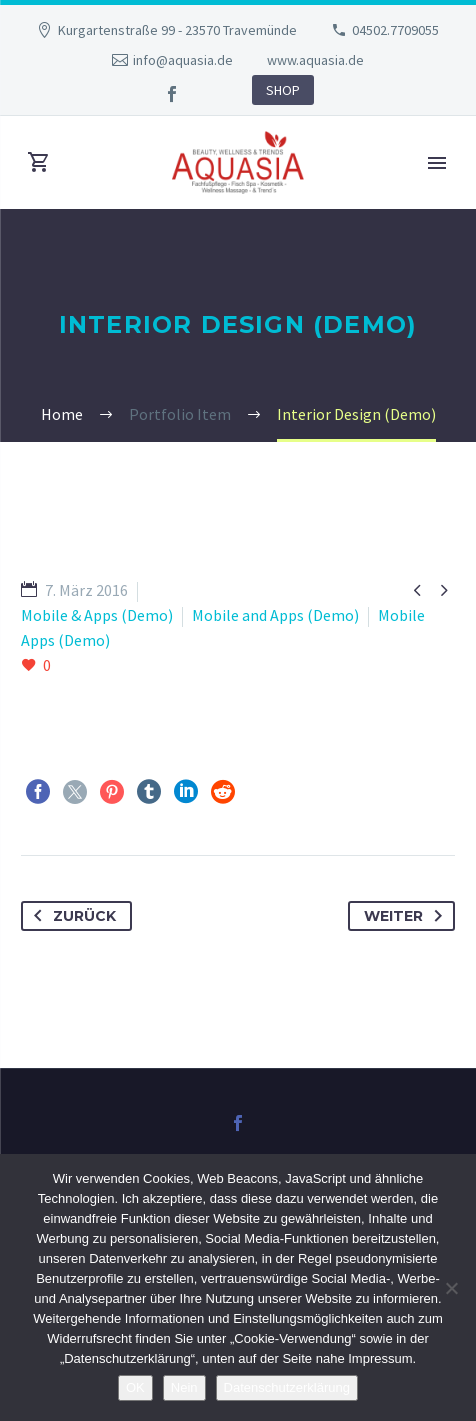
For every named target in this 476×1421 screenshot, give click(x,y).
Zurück (71, 916)
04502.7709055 (395, 30)
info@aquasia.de (183, 60)
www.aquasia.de (315, 60)
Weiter (407, 916)
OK (135, 1387)
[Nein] (451, 1288)
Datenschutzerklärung (287, 1387)
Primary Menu (437, 163)
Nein (184, 1387)
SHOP (283, 90)
